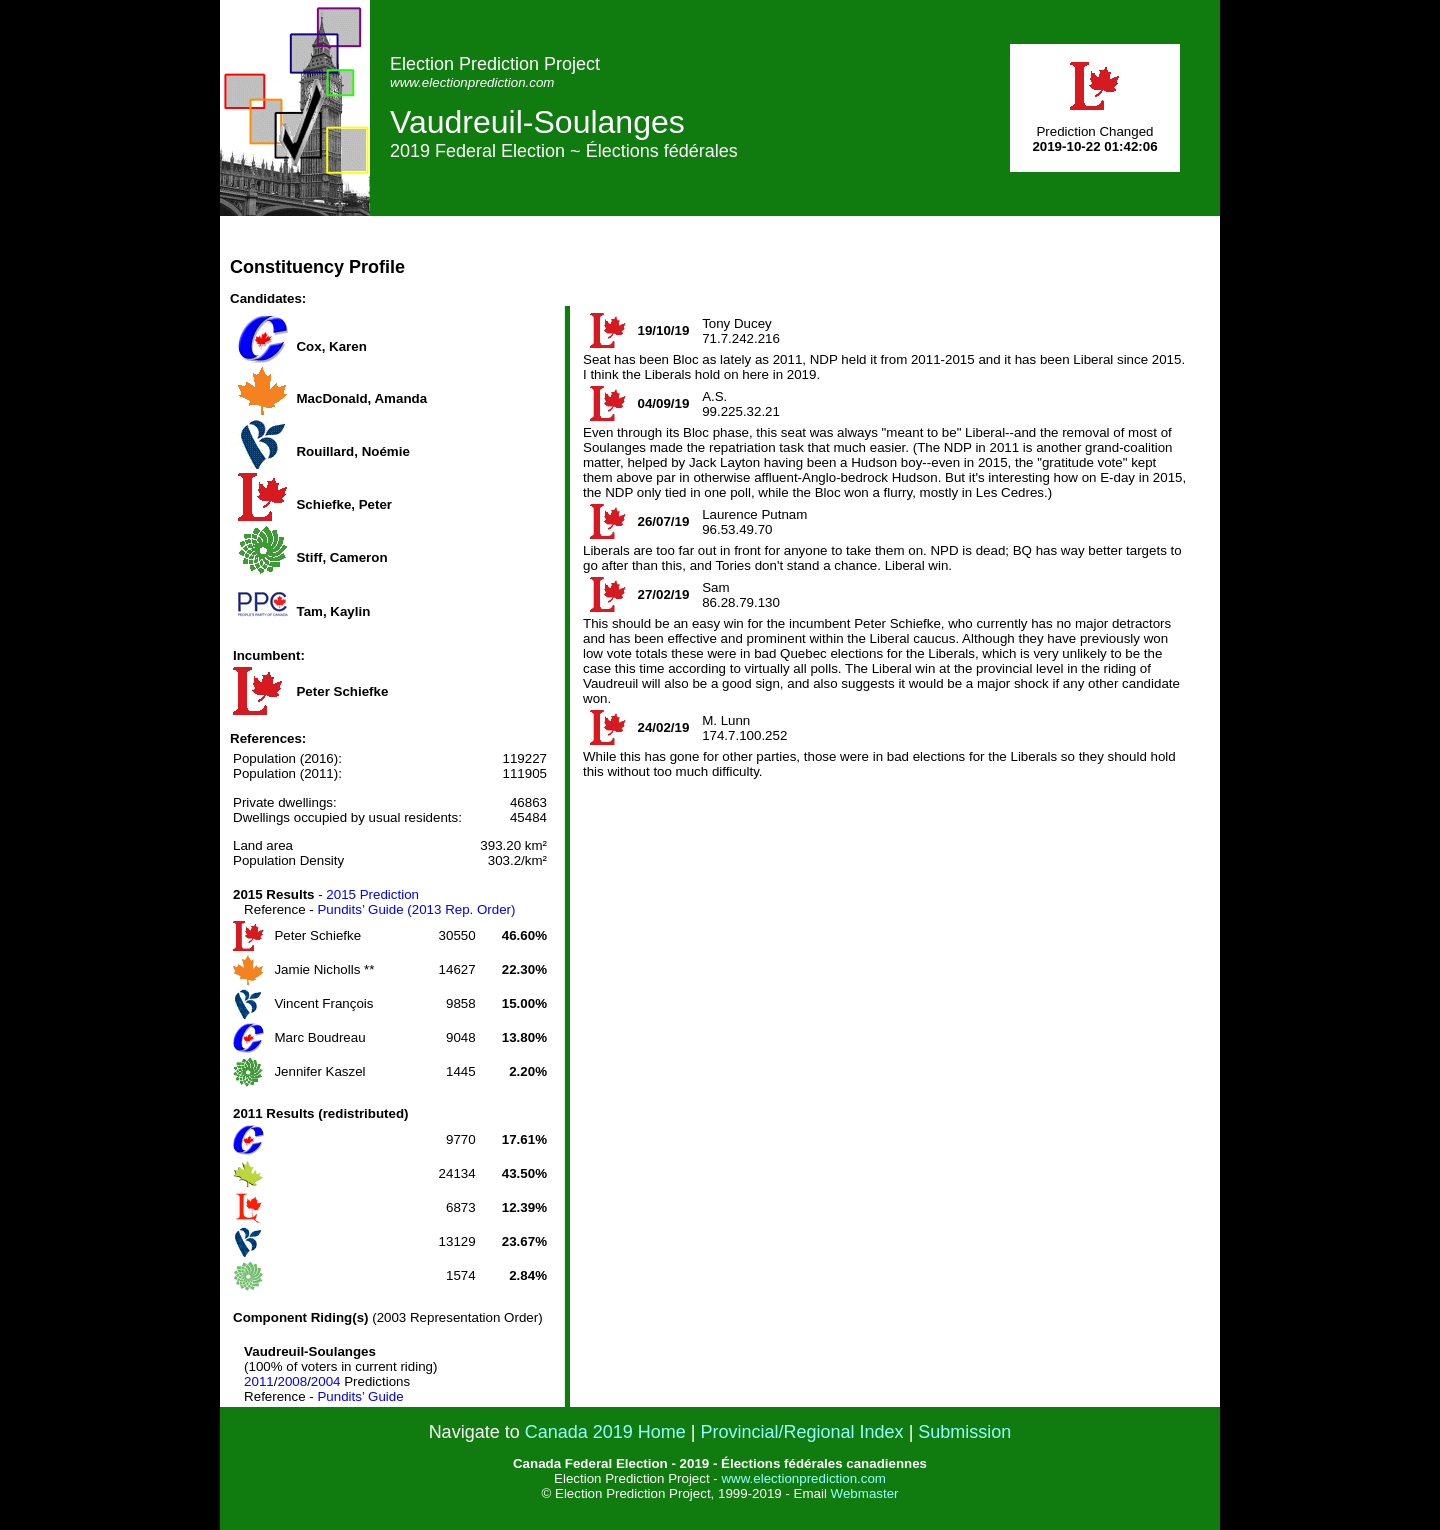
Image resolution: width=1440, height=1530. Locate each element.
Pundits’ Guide (360, 1396)
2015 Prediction (372, 894)
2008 (292, 1381)
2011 (259, 1381)
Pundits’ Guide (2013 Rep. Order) (416, 909)
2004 (326, 1381)
